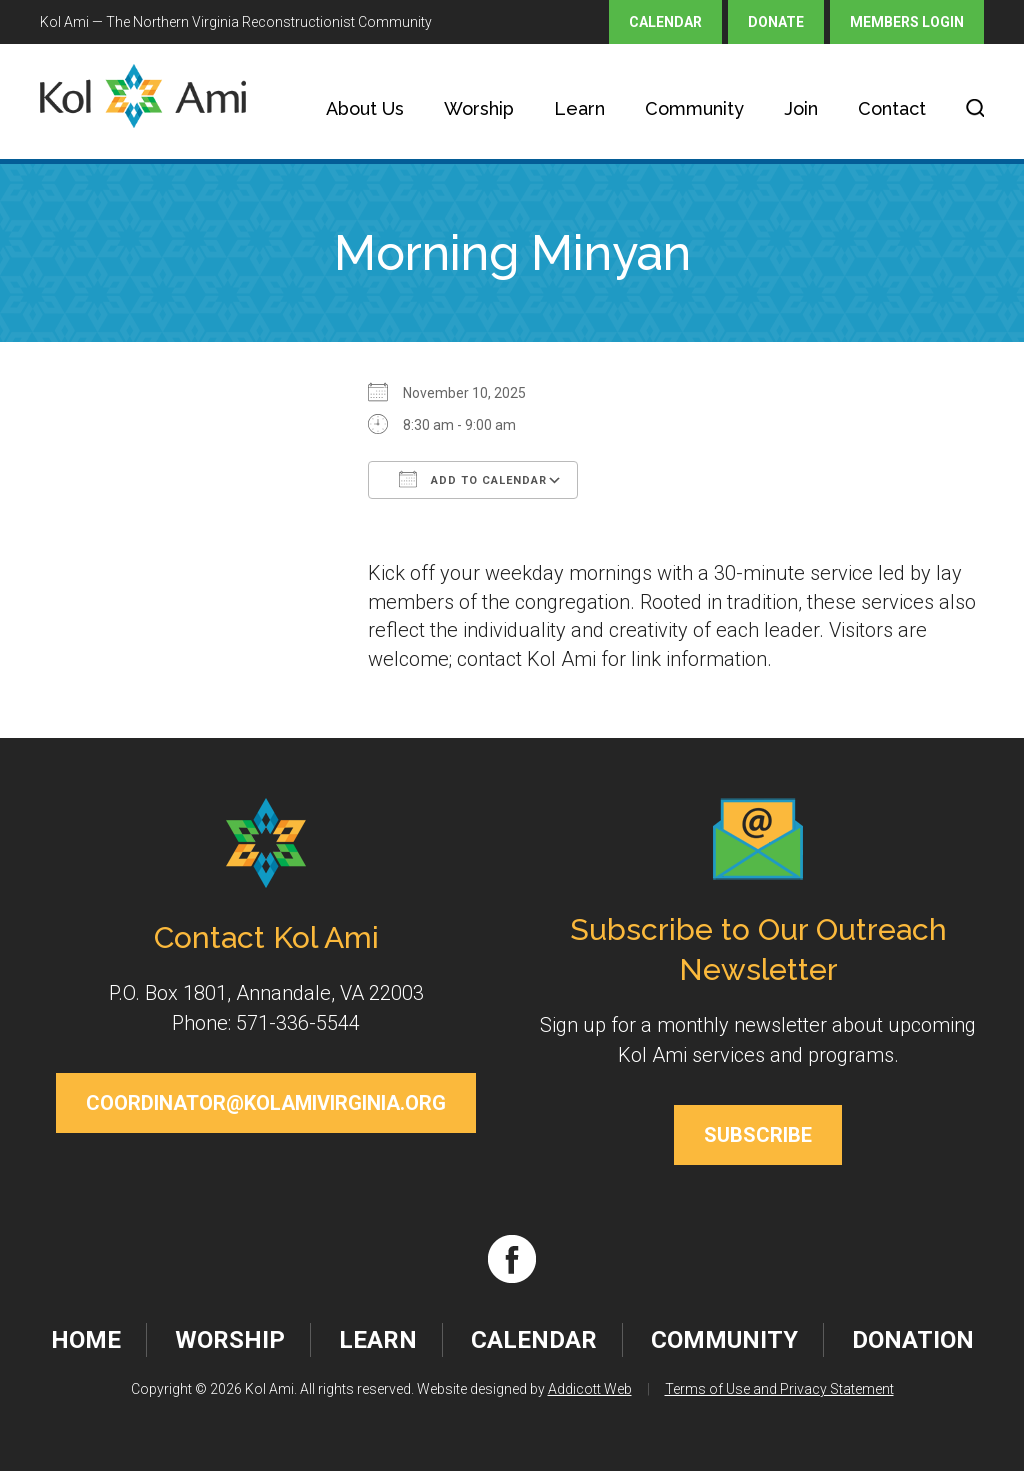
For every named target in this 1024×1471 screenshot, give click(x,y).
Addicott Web (590, 1389)
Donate (776, 22)
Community (694, 108)
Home (86, 1340)
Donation (913, 1340)
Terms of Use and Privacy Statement (779, 1389)
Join (801, 108)
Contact (892, 108)
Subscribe (758, 1135)
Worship (479, 108)
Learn (579, 108)
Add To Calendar (473, 479)
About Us (365, 108)
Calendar (665, 22)
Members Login (907, 22)
